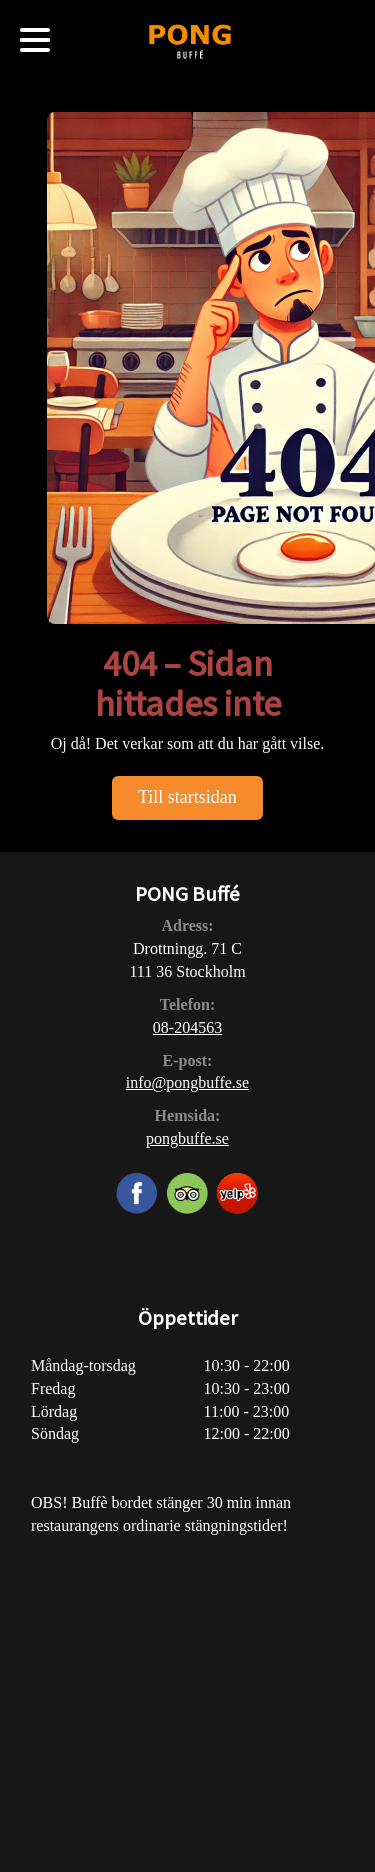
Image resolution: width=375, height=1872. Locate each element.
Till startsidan (187, 797)
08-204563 (187, 1027)
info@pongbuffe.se (187, 1082)
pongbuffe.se (187, 1138)
